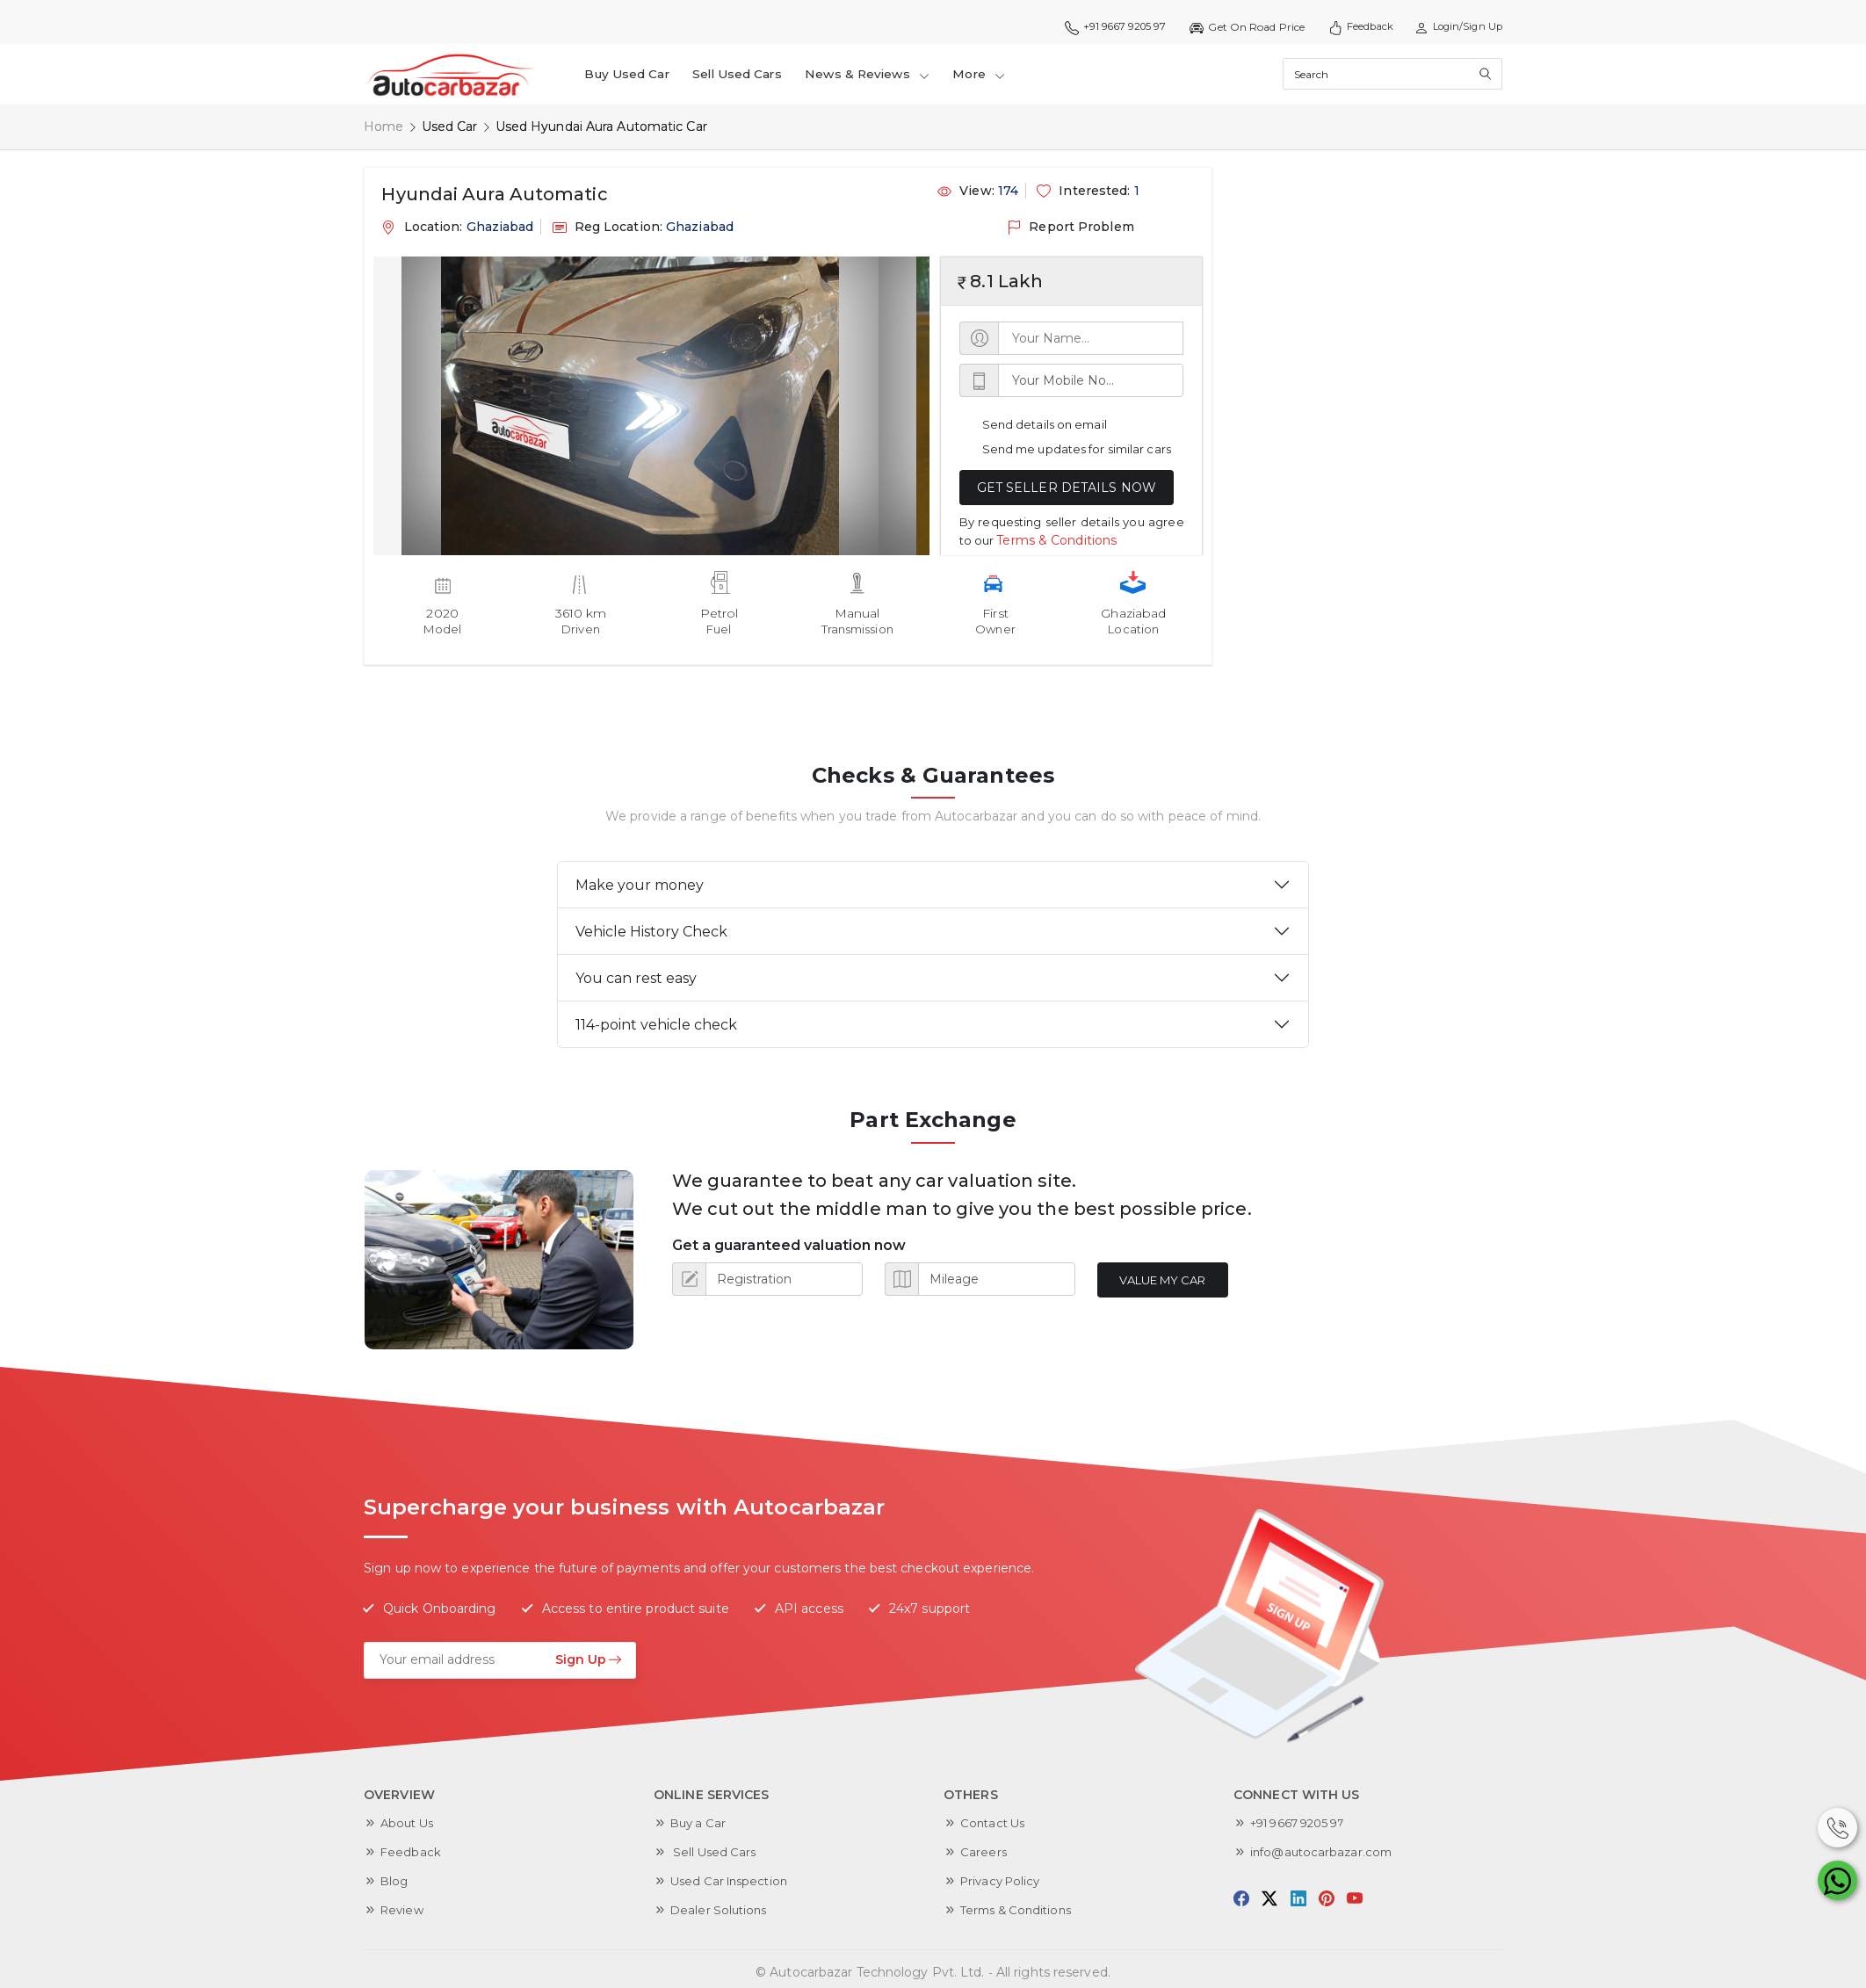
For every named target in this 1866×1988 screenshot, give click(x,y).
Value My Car (1168, 1280)
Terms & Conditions (1056, 539)
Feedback (1350, 27)
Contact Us (995, 1823)
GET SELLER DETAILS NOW (1066, 487)
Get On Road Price (1233, 27)
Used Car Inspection (733, 1881)
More (999, 74)
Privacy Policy (1003, 1881)
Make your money (639, 885)
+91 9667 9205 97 (1097, 27)
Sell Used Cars (746, 74)
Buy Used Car (631, 74)
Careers (984, 1852)
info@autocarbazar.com (1324, 1852)
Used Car (450, 126)
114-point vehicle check (656, 1024)
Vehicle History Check (651, 931)
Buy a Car (700, 1823)
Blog (394, 1881)
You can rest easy (636, 978)
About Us (409, 1823)
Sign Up (588, 1658)
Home (383, 126)
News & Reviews (883, 74)
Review (403, 1910)
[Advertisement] (1354, 430)
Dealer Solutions (721, 1910)
